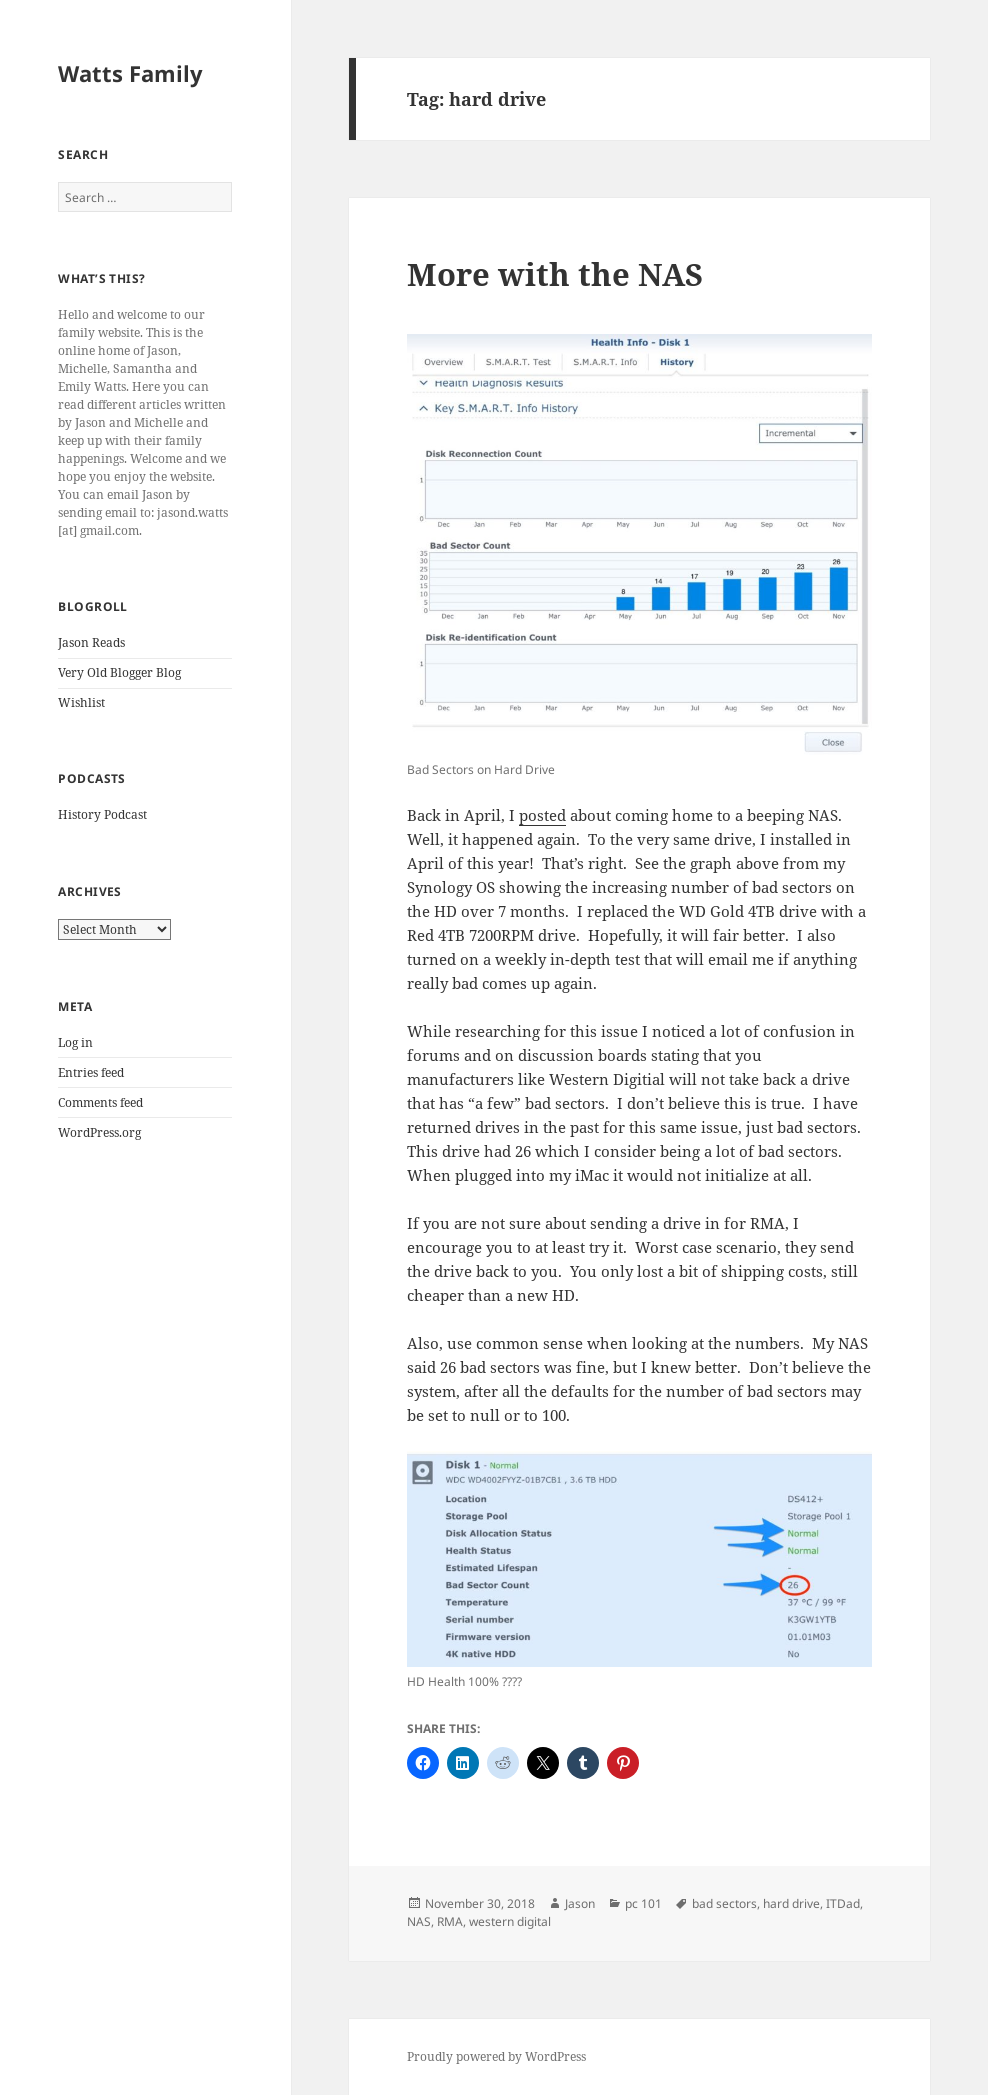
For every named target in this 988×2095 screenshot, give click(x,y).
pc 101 (643, 1903)
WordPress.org (99, 1132)
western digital (510, 1921)
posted (542, 815)
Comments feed (100, 1102)
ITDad (843, 1903)
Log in (75, 1042)
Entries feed (91, 1072)
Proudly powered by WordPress (496, 2056)
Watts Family (130, 73)
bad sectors (724, 1903)
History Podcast (102, 814)
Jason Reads (91, 642)
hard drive (791, 1903)
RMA (450, 1921)
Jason (580, 1903)
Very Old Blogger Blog (119, 672)
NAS (419, 1921)
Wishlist (81, 702)
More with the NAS (555, 274)
